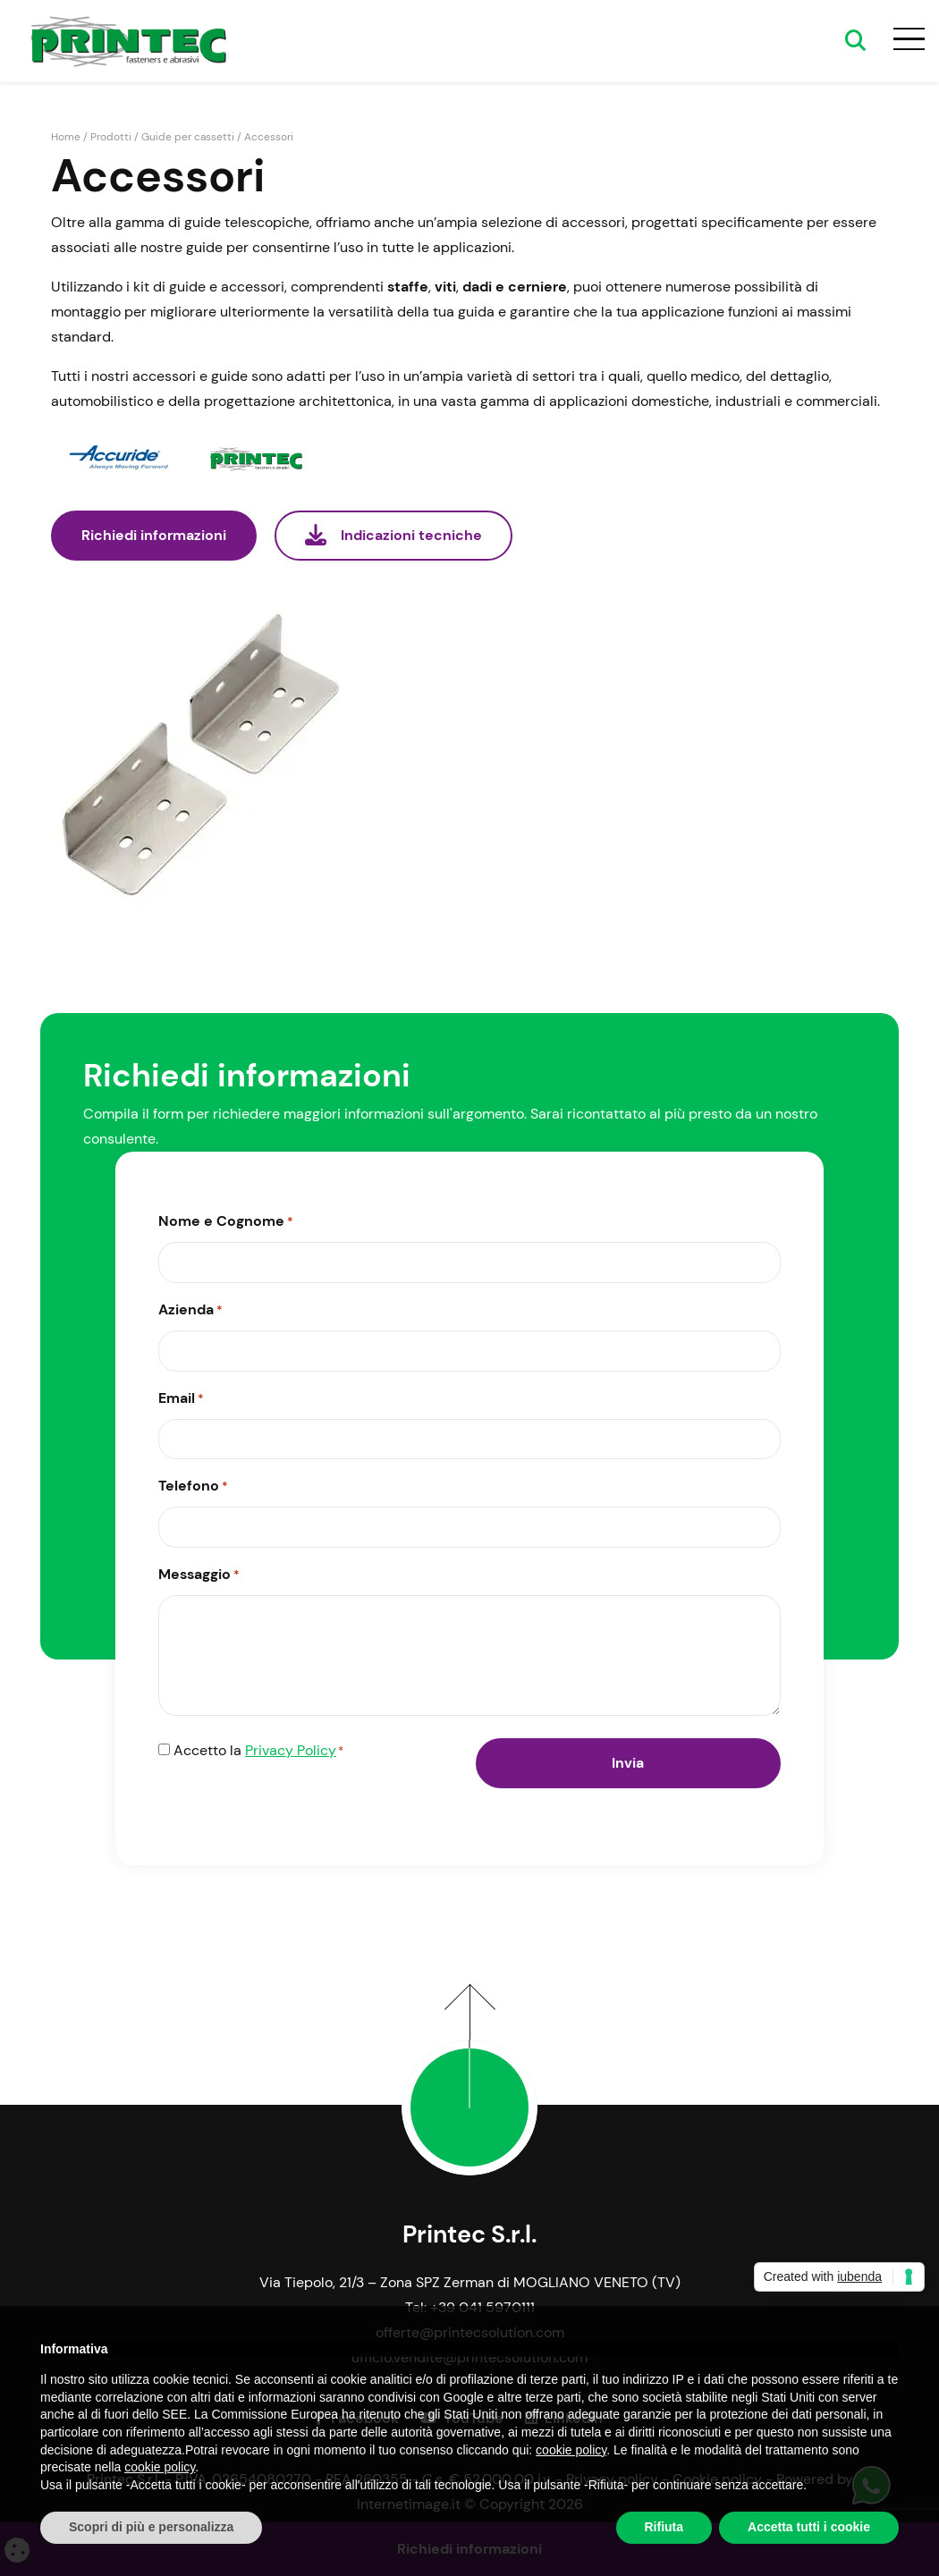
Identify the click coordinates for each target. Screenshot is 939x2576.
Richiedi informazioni (153, 535)
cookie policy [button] (571, 2450)
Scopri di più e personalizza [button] (151, 2527)
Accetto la (258, 1751)
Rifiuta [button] (664, 2527)
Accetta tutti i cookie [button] (809, 2527)
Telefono (193, 1486)
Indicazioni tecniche (393, 535)
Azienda (190, 1310)
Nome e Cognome (225, 1222)
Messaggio (199, 1575)
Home (65, 137)
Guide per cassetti (187, 137)
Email (181, 1399)
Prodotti (110, 137)
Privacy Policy (290, 1750)
